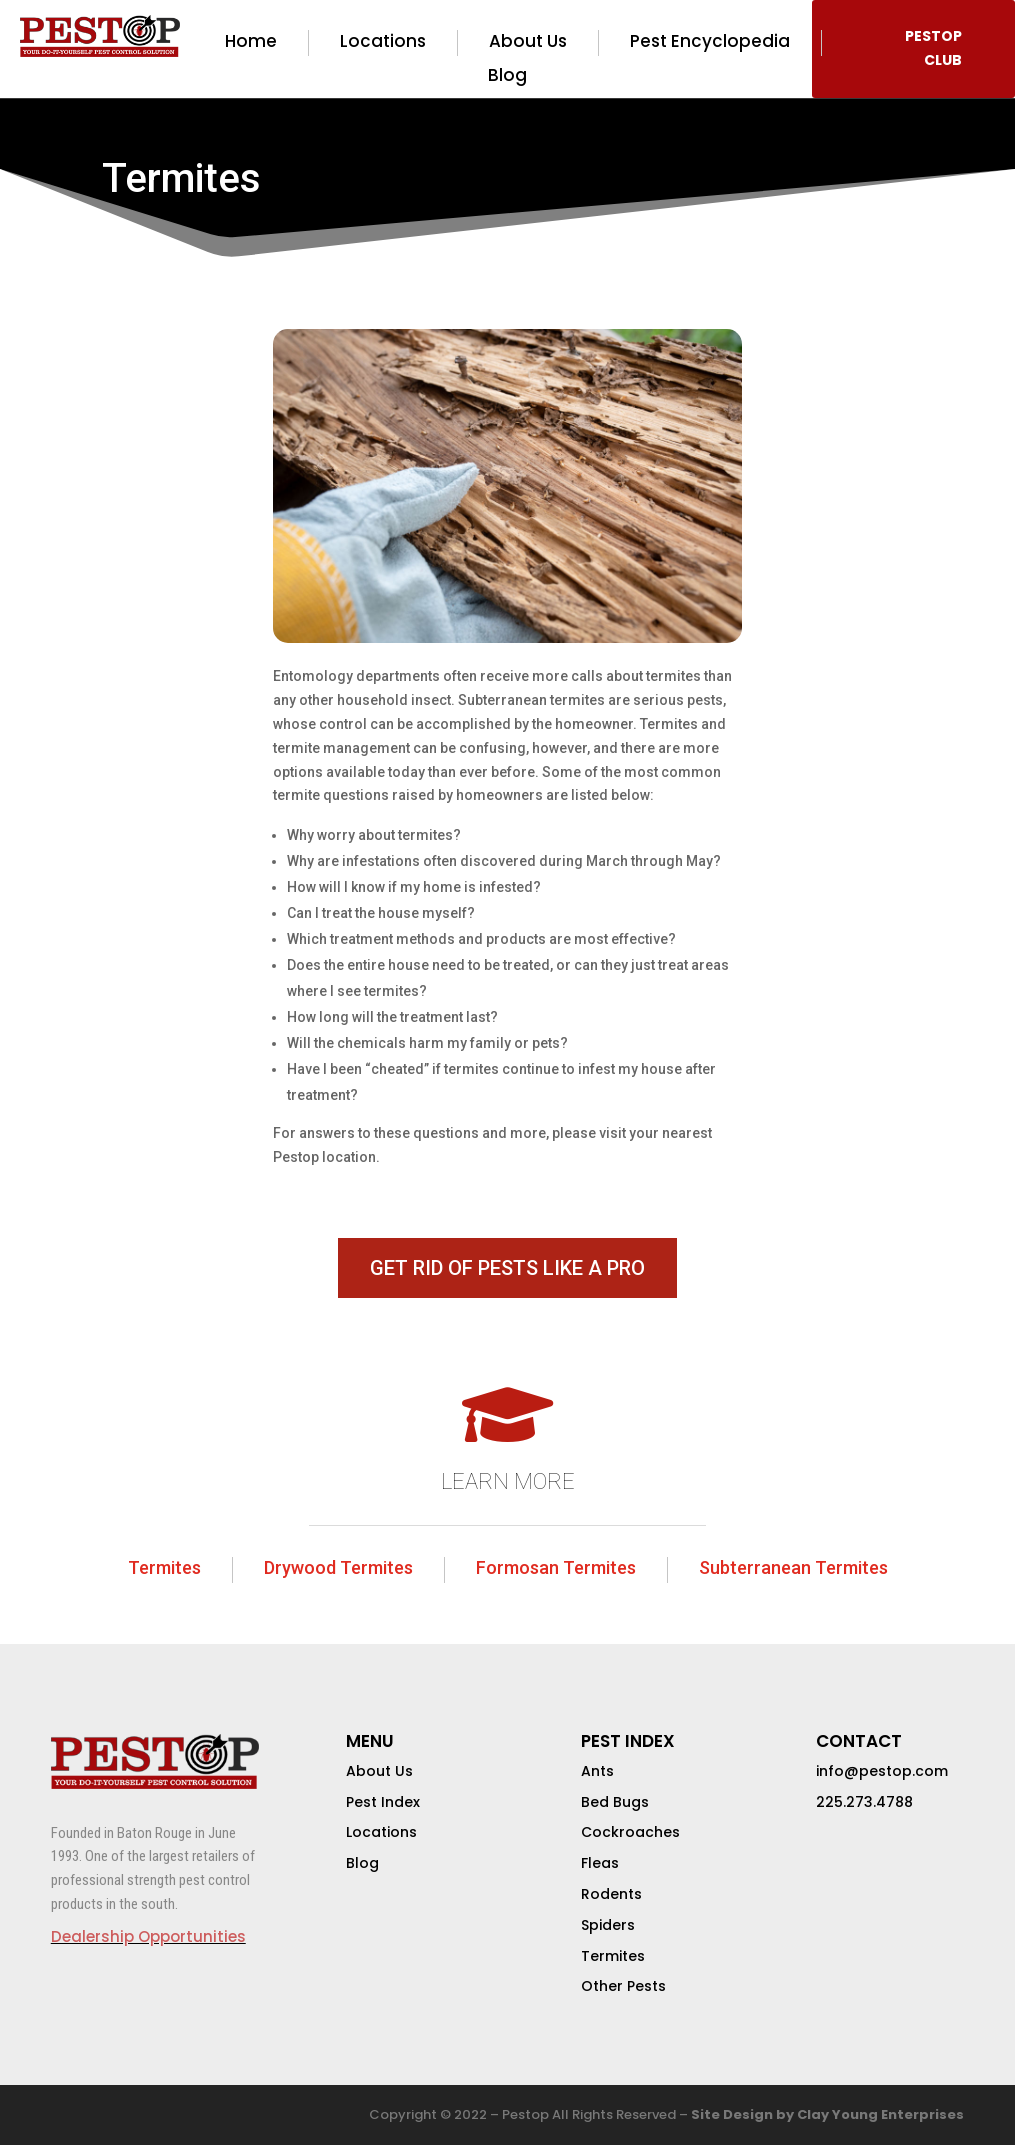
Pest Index (383, 1802)
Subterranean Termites (793, 1567)
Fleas (600, 1863)
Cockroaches (630, 1832)
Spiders (608, 1925)
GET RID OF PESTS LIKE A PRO (507, 1268)
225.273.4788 (864, 1802)
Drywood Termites (338, 1567)
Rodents (611, 1894)
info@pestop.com (882, 1771)
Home (251, 41)
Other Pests (623, 1986)
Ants (597, 1771)
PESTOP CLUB (933, 48)
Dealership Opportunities (148, 1936)
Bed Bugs (615, 1802)
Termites (164, 1567)
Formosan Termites (556, 1567)
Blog (507, 75)
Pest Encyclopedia (710, 41)
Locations (383, 41)
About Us (528, 41)
